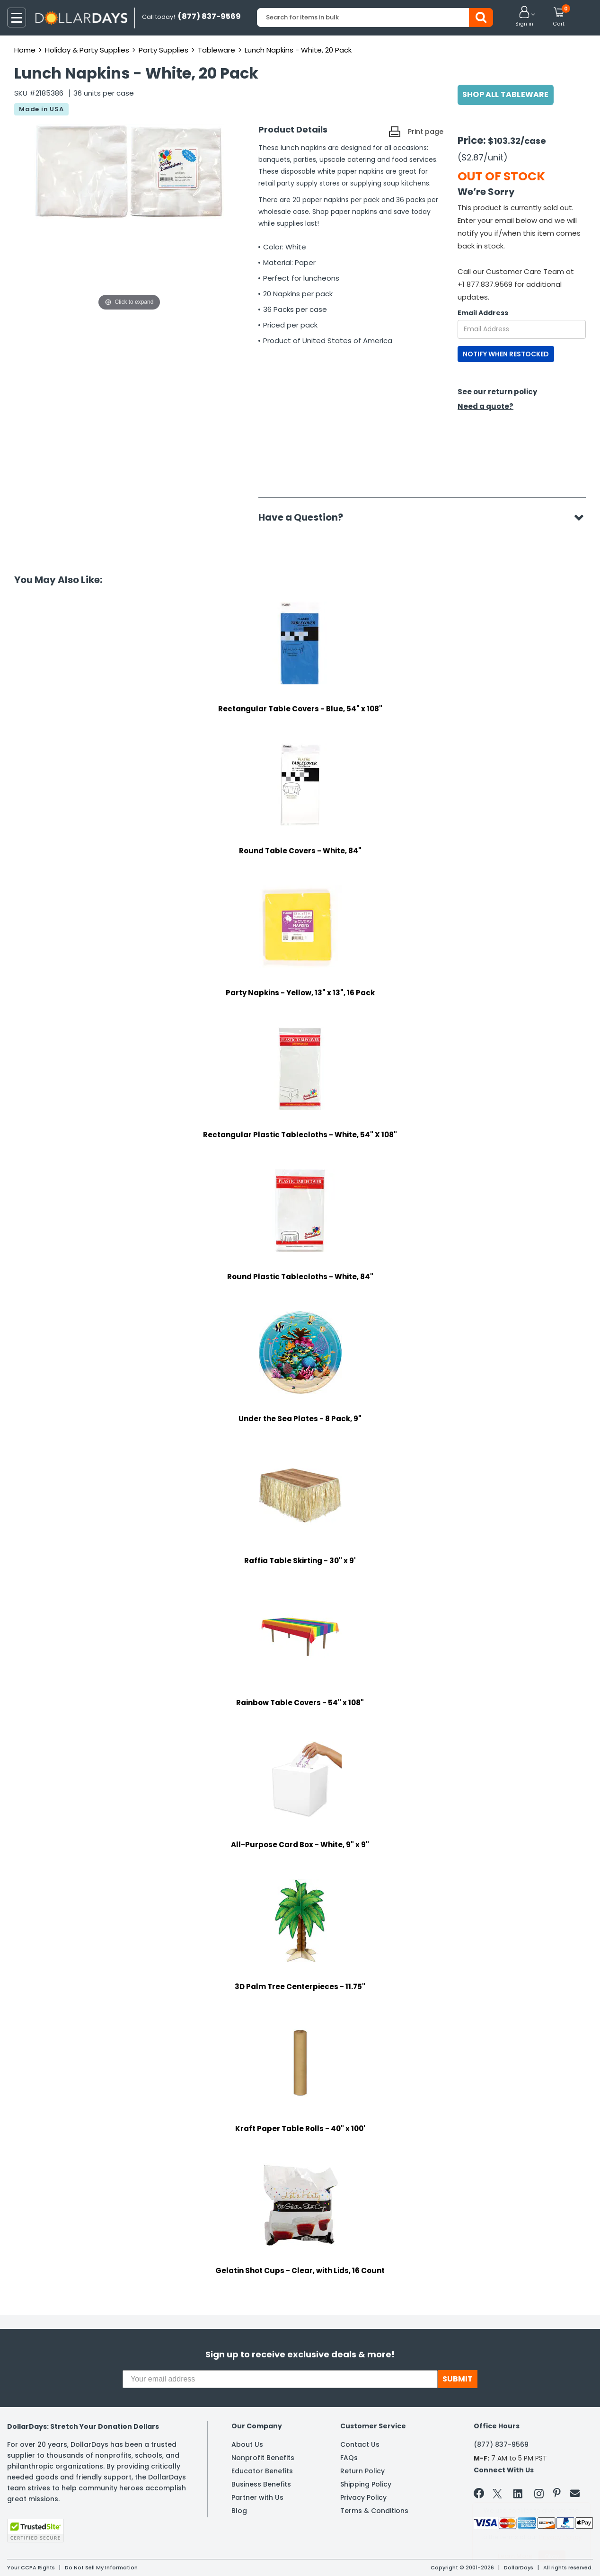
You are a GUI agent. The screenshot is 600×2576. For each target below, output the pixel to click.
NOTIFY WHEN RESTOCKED (506, 354)
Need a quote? (485, 406)
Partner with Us (257, 2497)
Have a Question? (305, 517)
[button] (524, 17)
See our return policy (497, 392)
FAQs (349, 2457)
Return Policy (362, 2471)
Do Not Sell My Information (101, 2567)
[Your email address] (280, 2379)
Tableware (216, 50)
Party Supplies (163, 50)
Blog (239, 2510)
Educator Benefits (262, 2471)
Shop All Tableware (505, 94)
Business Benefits (261, 2484)
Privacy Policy (363, 2497)
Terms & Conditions (374, 2510)
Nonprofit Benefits (262, 2457)
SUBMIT (457, 2378)
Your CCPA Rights (31, 2567)
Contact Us (359, 2444)
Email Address (483, 313)
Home (24, 50)
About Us (247, 2444)
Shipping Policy (365, 2484)
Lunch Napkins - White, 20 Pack (298, 50)
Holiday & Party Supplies (87, 50)
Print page (425, 131)
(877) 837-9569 (501, 2444)
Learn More (515, 2555)
